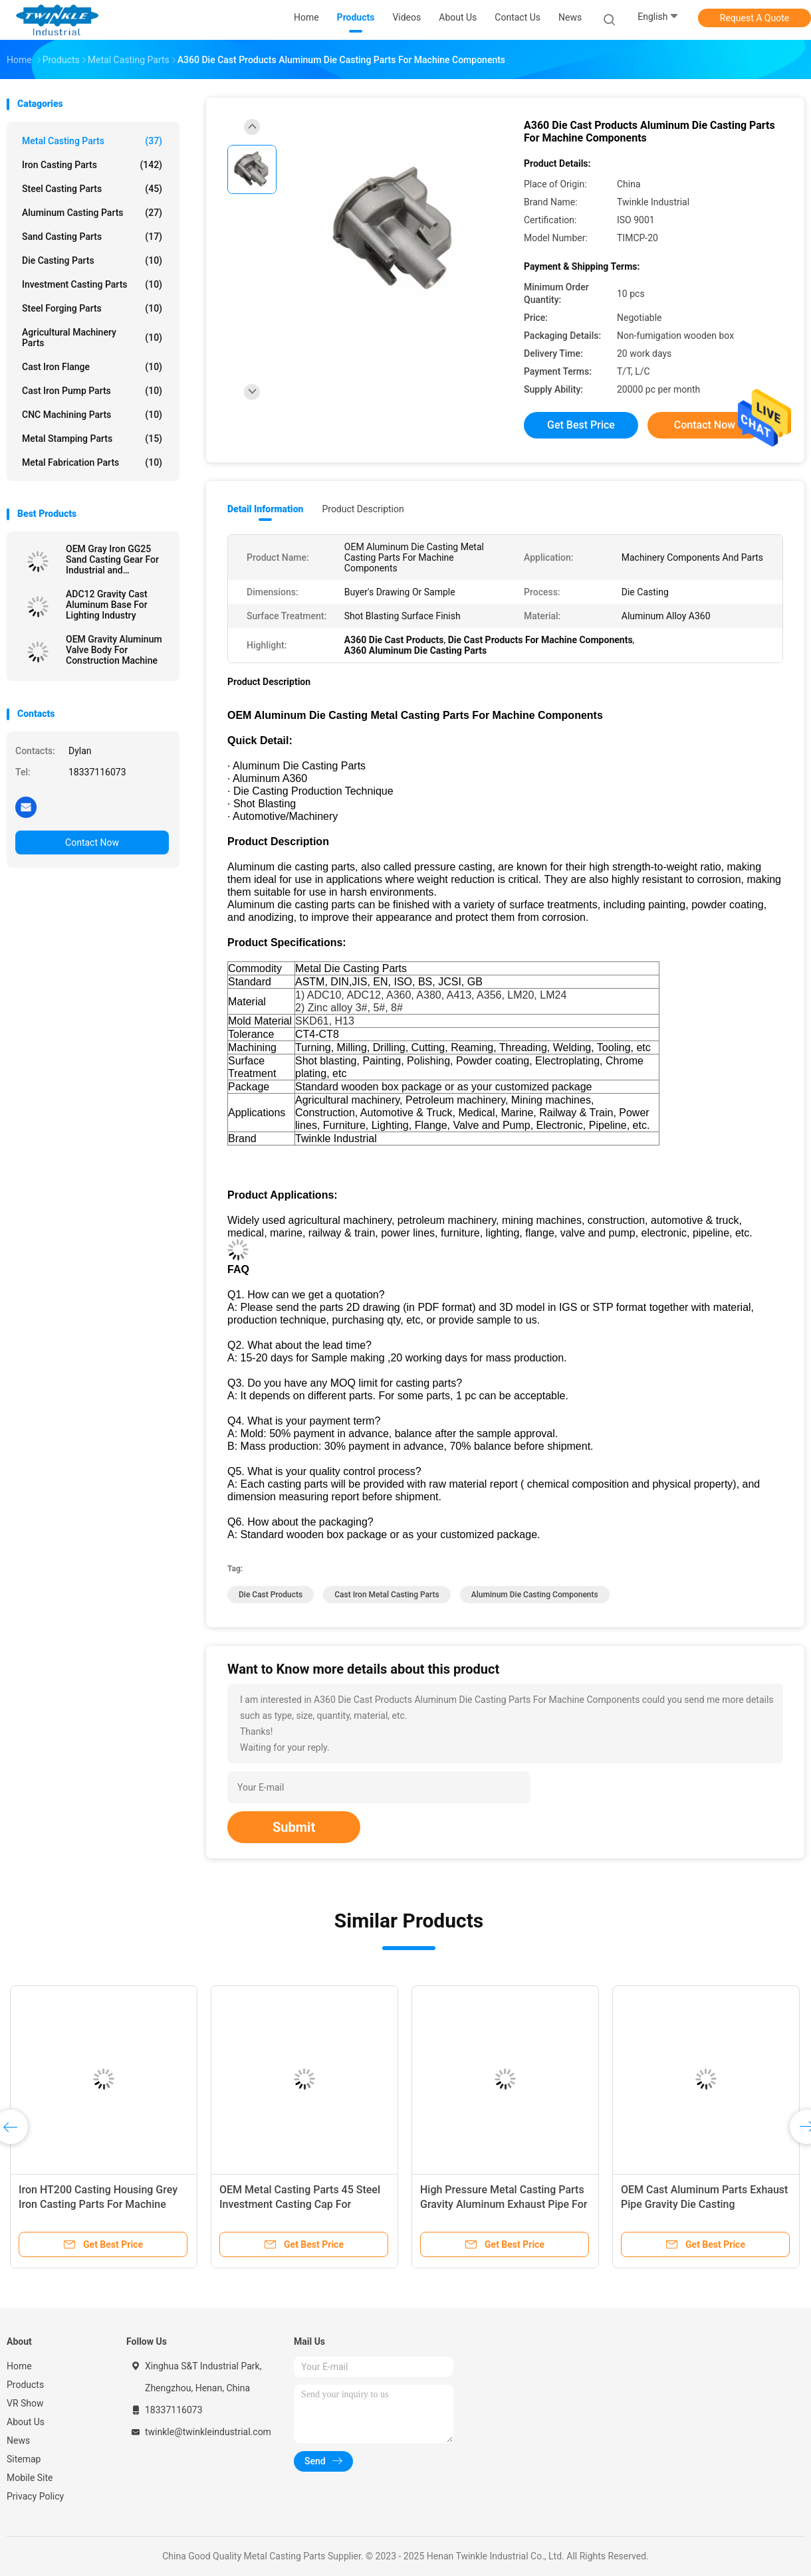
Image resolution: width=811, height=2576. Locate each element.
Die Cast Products (270, 1594)
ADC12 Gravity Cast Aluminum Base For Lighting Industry (107, 605)
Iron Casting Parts (92, 164)
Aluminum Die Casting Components (534, 1594)
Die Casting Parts (92, 260)
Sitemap (24, 2459)
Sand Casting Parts (92, 236)
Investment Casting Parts (92, 284)
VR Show (25, 2403)
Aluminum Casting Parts (92, 212)
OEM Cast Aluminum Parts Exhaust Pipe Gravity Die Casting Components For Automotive (704, 2204)
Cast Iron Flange (92, 366)
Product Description (363, 509)
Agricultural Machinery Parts (92, 337)
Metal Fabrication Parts (92, 462)
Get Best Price (581, 425)
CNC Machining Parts (92, 414)
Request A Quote (754, 18)
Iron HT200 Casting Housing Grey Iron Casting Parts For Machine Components (98, 2204)
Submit (294, 1827)
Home (19, 2366)
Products (25, 2384)
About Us (26, 2422)
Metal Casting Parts (92, 141)
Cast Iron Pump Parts (92, 390)
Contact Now (92, 842)
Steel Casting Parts (92, 188)
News (18, 2440)
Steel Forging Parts (92, 308)
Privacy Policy (35, 2496)
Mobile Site (30, 2477)
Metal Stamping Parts (92, 438)
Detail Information (265, 509)
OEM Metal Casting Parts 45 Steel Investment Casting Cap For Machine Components (299, 2204)
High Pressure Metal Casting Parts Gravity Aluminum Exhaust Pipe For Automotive (504, 2204)
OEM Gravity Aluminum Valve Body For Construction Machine (114, 650)
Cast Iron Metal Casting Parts (386, 1594)
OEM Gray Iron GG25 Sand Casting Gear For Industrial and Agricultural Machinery (113, 559)
